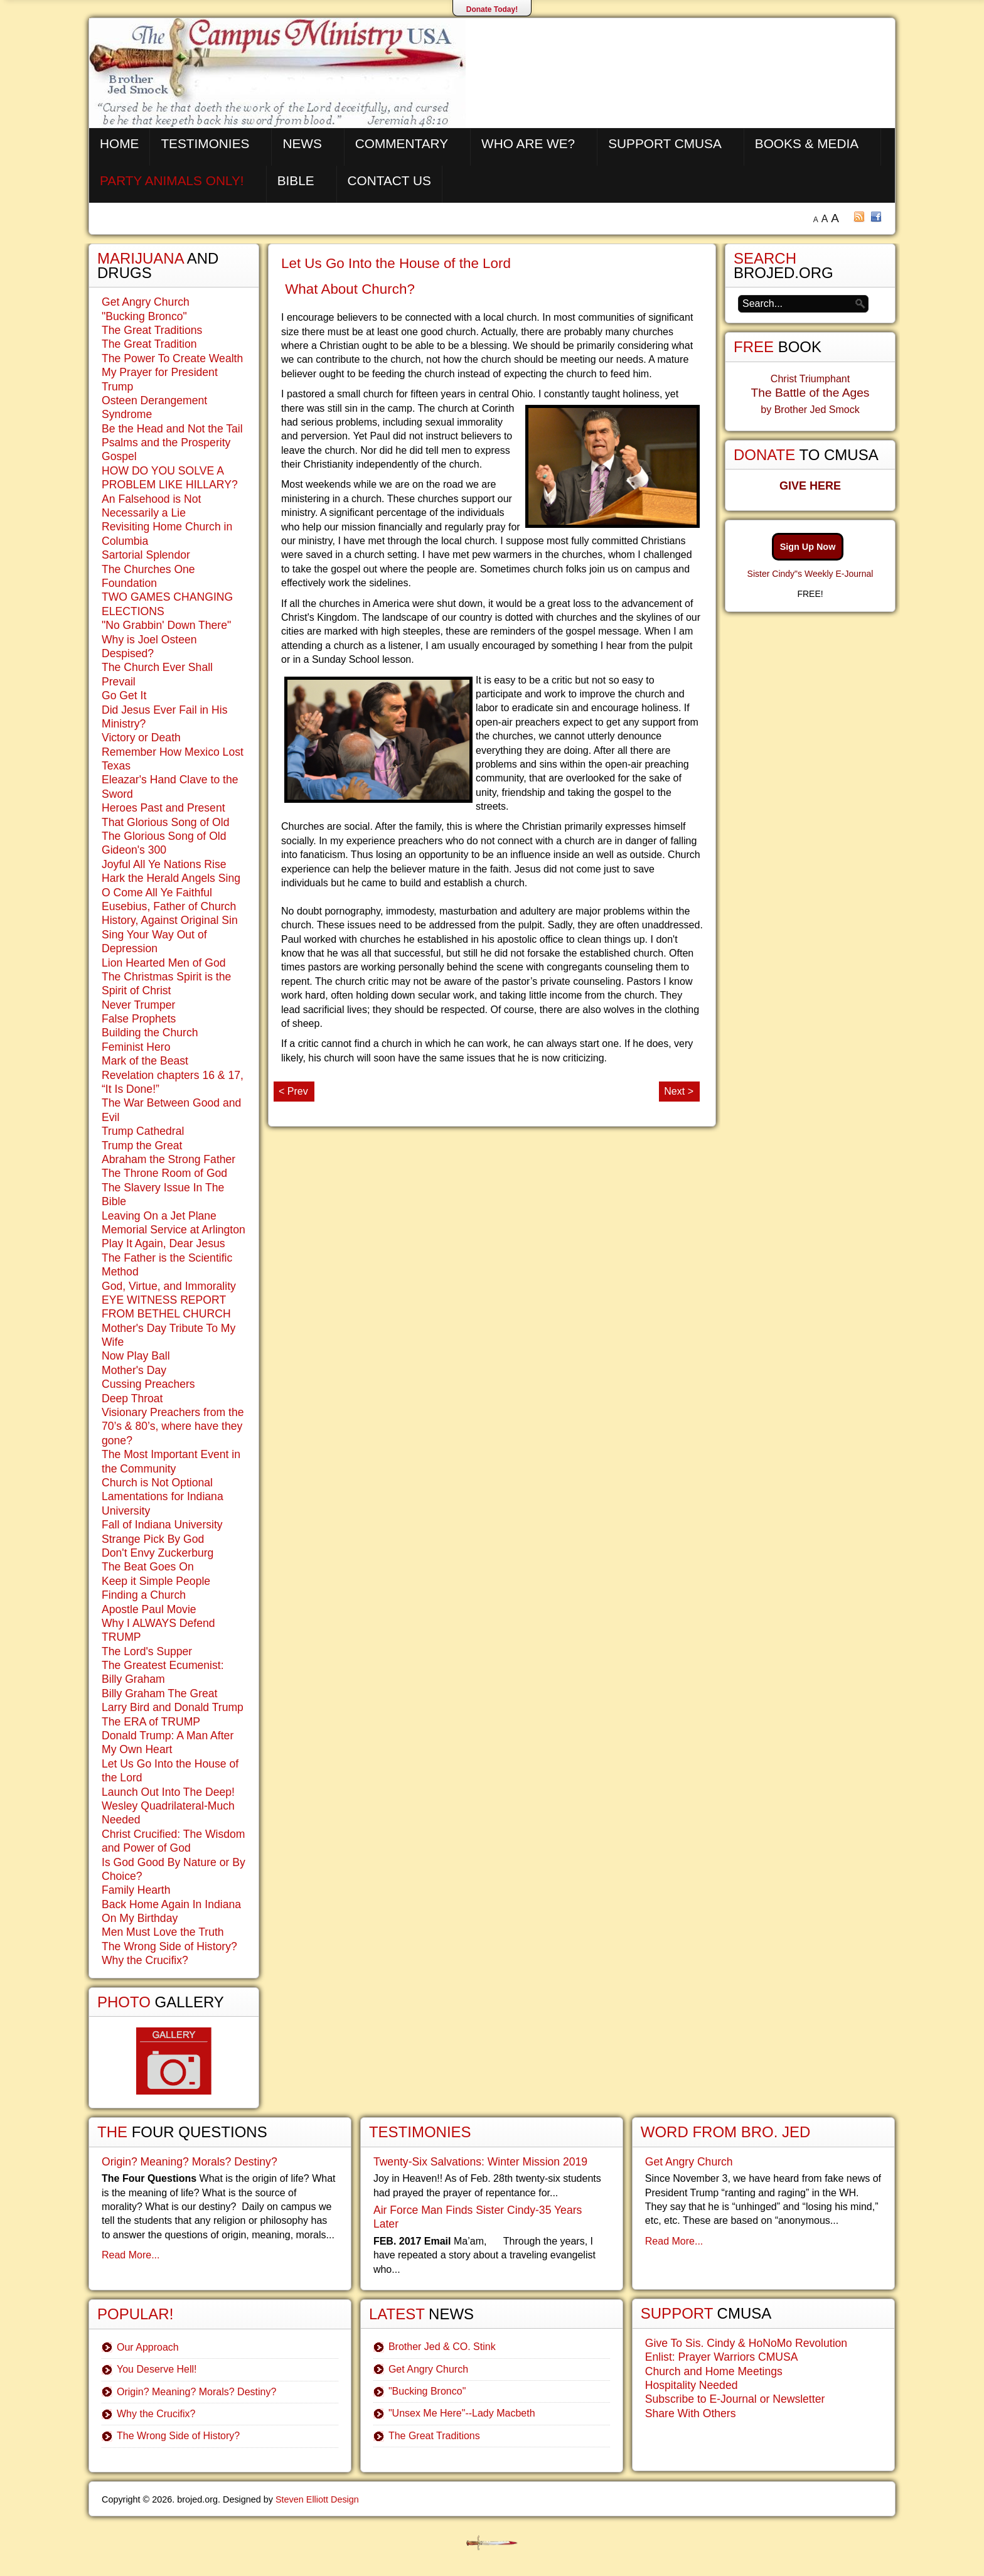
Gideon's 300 (134, 850)
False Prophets (139, 1018)
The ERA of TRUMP (151, 1721)
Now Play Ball (136, 1356)
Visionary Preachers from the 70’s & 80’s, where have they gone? (173, 1426)
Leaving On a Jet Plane (159, 1216)
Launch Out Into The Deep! (168, 1792)
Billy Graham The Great (159, 1693)
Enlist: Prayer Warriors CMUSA (721, 2357)
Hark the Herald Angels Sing (171, 878)
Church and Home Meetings (714, 2371)
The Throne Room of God (164, 1173)
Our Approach (148, 2347)
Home (119, 143)
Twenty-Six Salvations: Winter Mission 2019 (480, 2161)
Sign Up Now (808, 547)
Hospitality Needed (691, 2385)
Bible (295, 180)
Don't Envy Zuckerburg (157, 1553)
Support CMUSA (665, 143)
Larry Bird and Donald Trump (172, 1707)
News (301, 143)
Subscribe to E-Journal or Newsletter (735, 2399)
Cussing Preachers (148, 1384)
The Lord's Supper (147, 1651)
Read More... (130, 2255)
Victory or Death (141, 737)
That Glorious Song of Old (165, 822)
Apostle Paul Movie (149, 1609)
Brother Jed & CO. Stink (442, 2346)
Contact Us (389, 180)
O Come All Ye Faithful (157, 892)
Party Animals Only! (172, 180)
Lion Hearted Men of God (164, 963)
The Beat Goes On (148, 1566)
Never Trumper (138, 1005)
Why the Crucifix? (145, 1960)
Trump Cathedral (143, 1131)
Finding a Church (144, 1595)
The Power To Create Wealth (172, 358)
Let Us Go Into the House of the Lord (396, 263)
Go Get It (124, 695)
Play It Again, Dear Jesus (163, 1243)
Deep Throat (132, 1398)
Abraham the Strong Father (168, 1159)
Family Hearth (136, 1890)
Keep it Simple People (156, 1581)
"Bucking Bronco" (144, 316)
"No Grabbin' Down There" (166, 625)
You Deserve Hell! (156, 2369)
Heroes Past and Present (163, 808)
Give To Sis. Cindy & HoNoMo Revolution (746, 2343)
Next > (678, 1091)
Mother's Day (134, 1370)
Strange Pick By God (153, 1539)
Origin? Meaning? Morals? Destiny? (189, 2161)
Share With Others (690, 2413)
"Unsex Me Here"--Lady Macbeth (461, 2413)
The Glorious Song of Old (164, 836)
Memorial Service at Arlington (173, 1229)
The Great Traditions (152, 330)
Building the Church (150, 1032)
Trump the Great (142, 1145)
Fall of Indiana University (162, 1524)
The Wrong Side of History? (169, 1946)
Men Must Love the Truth (163, 1932)
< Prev (293, 1091)
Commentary (401, 143)
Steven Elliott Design (317, 2499)
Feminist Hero (136, 1047)
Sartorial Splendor (146, 555)
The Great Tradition (149, 344)
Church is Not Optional (157, 1482)
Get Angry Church (146, 302)
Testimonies (205, 143)
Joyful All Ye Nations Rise (164, 864)
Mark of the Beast (145, 1061)
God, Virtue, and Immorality (169, 1286)
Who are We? (528, 143)
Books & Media (806, 143)
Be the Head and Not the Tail (172, 428)
